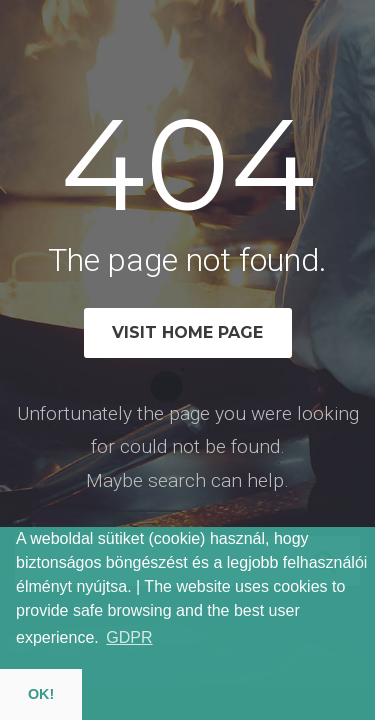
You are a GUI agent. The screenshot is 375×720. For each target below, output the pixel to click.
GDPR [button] (129, 637)
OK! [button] (41, 694)
